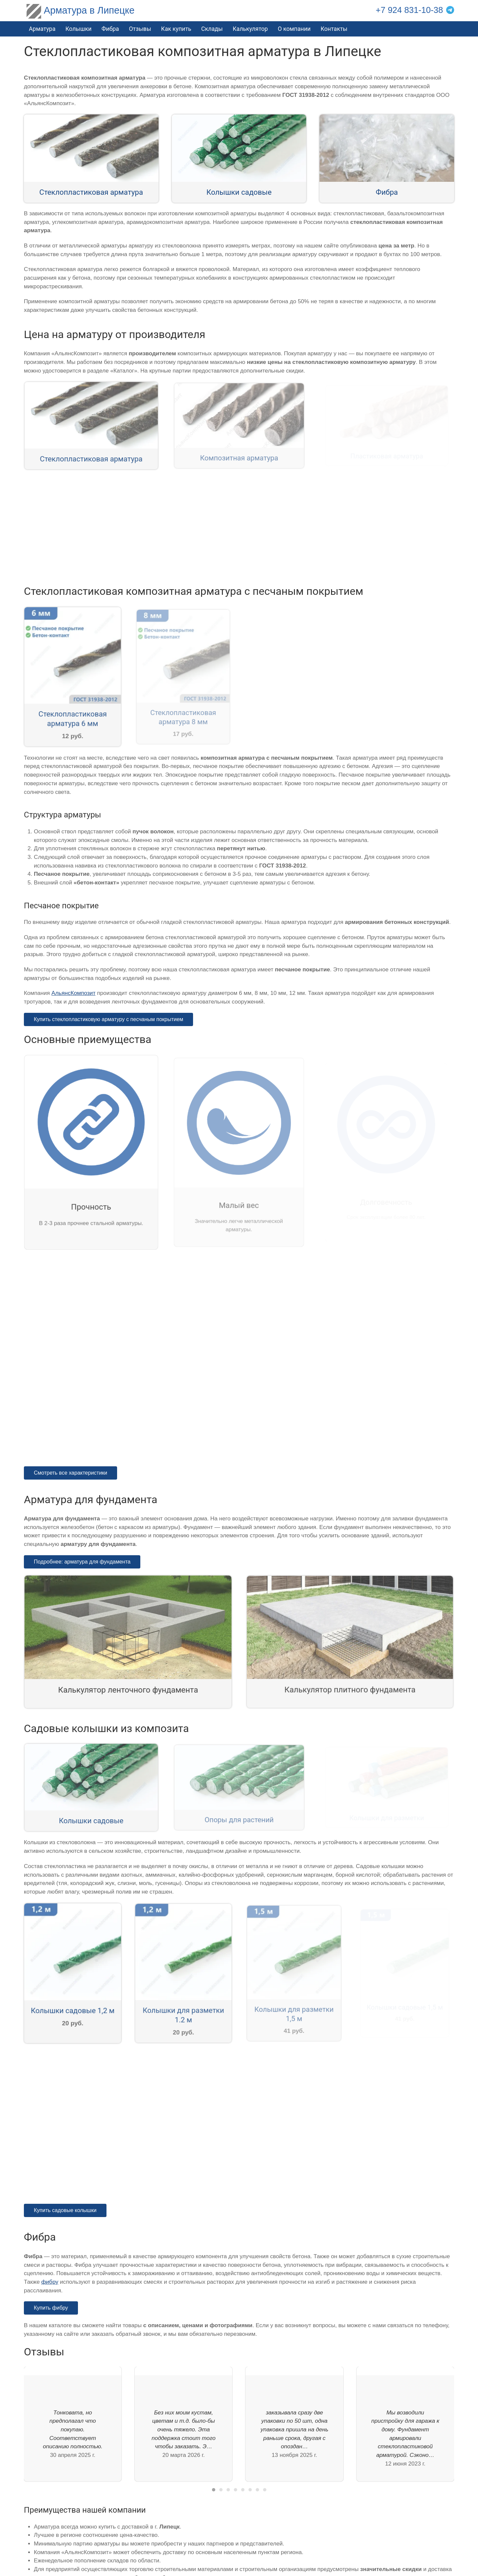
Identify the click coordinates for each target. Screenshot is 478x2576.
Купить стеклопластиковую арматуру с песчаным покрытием (108, 1019)
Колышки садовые (239, 192)
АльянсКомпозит (73, 993)
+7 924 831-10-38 (409, 10)
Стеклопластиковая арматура (91, 192)
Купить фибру (51, 2308)
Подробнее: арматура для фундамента (82, 1562)
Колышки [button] (78, 29)
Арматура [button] (42, 29)
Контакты (334, 29)
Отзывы (140, 29)
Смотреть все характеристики (70, 1473)
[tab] (213, 2489)
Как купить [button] (176, 29)
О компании (294, 29)
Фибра (110, 29)
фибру (49, 2282)
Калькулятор (250, 29)
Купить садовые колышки (65, 2210)
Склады (212, 29)
